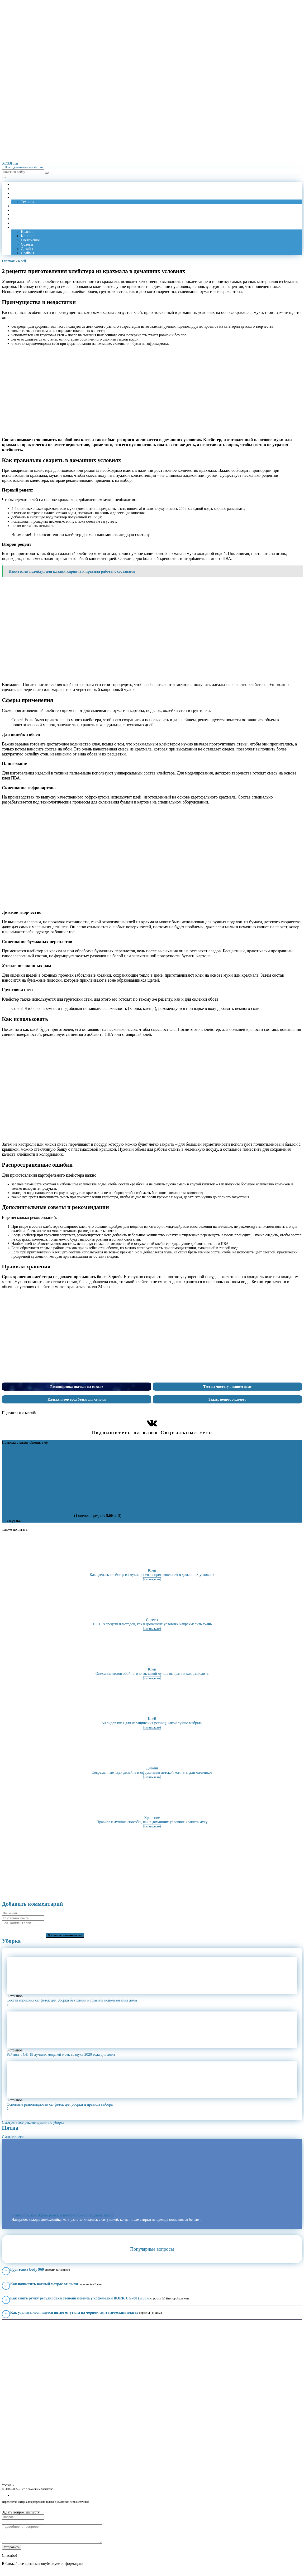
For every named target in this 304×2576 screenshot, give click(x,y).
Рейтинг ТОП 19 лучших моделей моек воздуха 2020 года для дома (61, 2057)
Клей (152, 1570)
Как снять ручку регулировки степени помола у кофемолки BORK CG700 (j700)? (80, 2301)
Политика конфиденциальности (21, 2511)
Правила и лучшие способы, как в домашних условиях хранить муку (152, 1822)
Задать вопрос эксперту (227, 1399)
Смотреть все (13, 2140)
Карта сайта (18, 2498)
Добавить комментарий (69, 1938)
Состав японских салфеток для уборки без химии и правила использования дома (73, 2003)
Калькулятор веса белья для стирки (77, 1399)
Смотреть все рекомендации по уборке (33, 2125)
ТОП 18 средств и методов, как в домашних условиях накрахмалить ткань (152, 1624)
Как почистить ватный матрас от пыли (44, 2287)
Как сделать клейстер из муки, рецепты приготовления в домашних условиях (152, 1575)
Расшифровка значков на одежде (76, 1386)
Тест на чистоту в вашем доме (227, 1386)
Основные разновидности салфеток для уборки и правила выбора (60, 2107)
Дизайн (152, 1768)
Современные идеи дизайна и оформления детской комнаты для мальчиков (151, 1772)
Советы (152, 1620)
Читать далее (152, 1579)
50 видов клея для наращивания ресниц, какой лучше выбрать (152, 1723)
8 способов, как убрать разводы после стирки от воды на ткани (62, 2218)
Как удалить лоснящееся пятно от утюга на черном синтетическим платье (74, 2315)
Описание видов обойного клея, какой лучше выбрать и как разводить (152, 1673)
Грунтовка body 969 (27, 2272)
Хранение (152, 1818)
